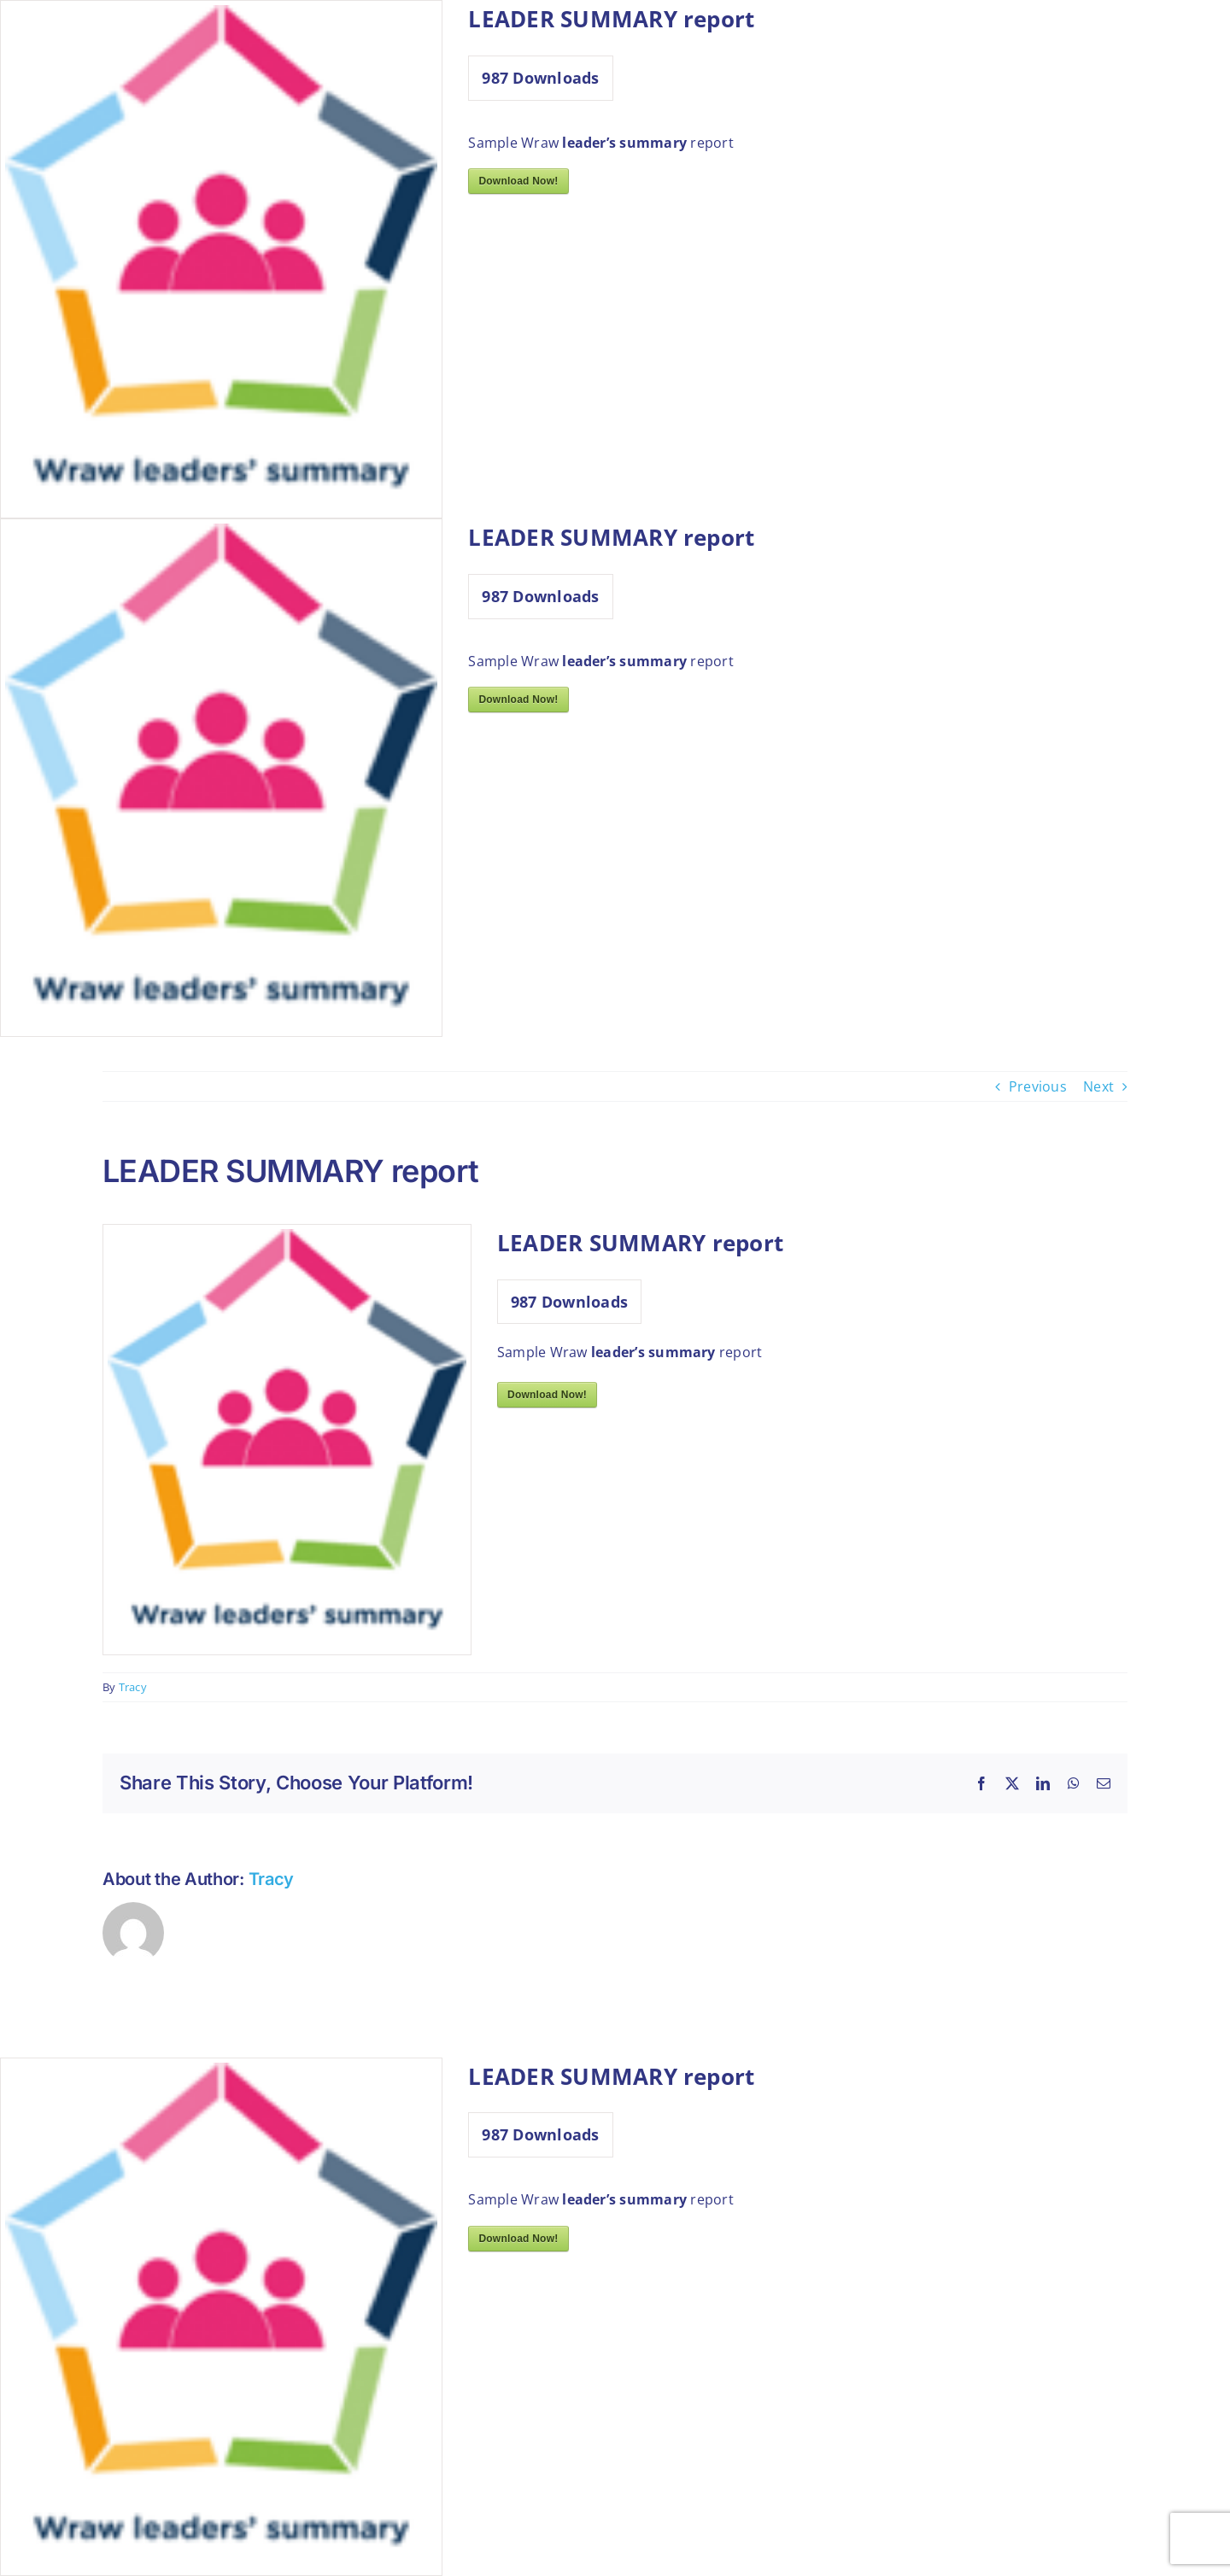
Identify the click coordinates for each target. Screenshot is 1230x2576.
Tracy (133, 1687)
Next (1098, 1086)
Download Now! (518, 181)
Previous (1038, 1086)
